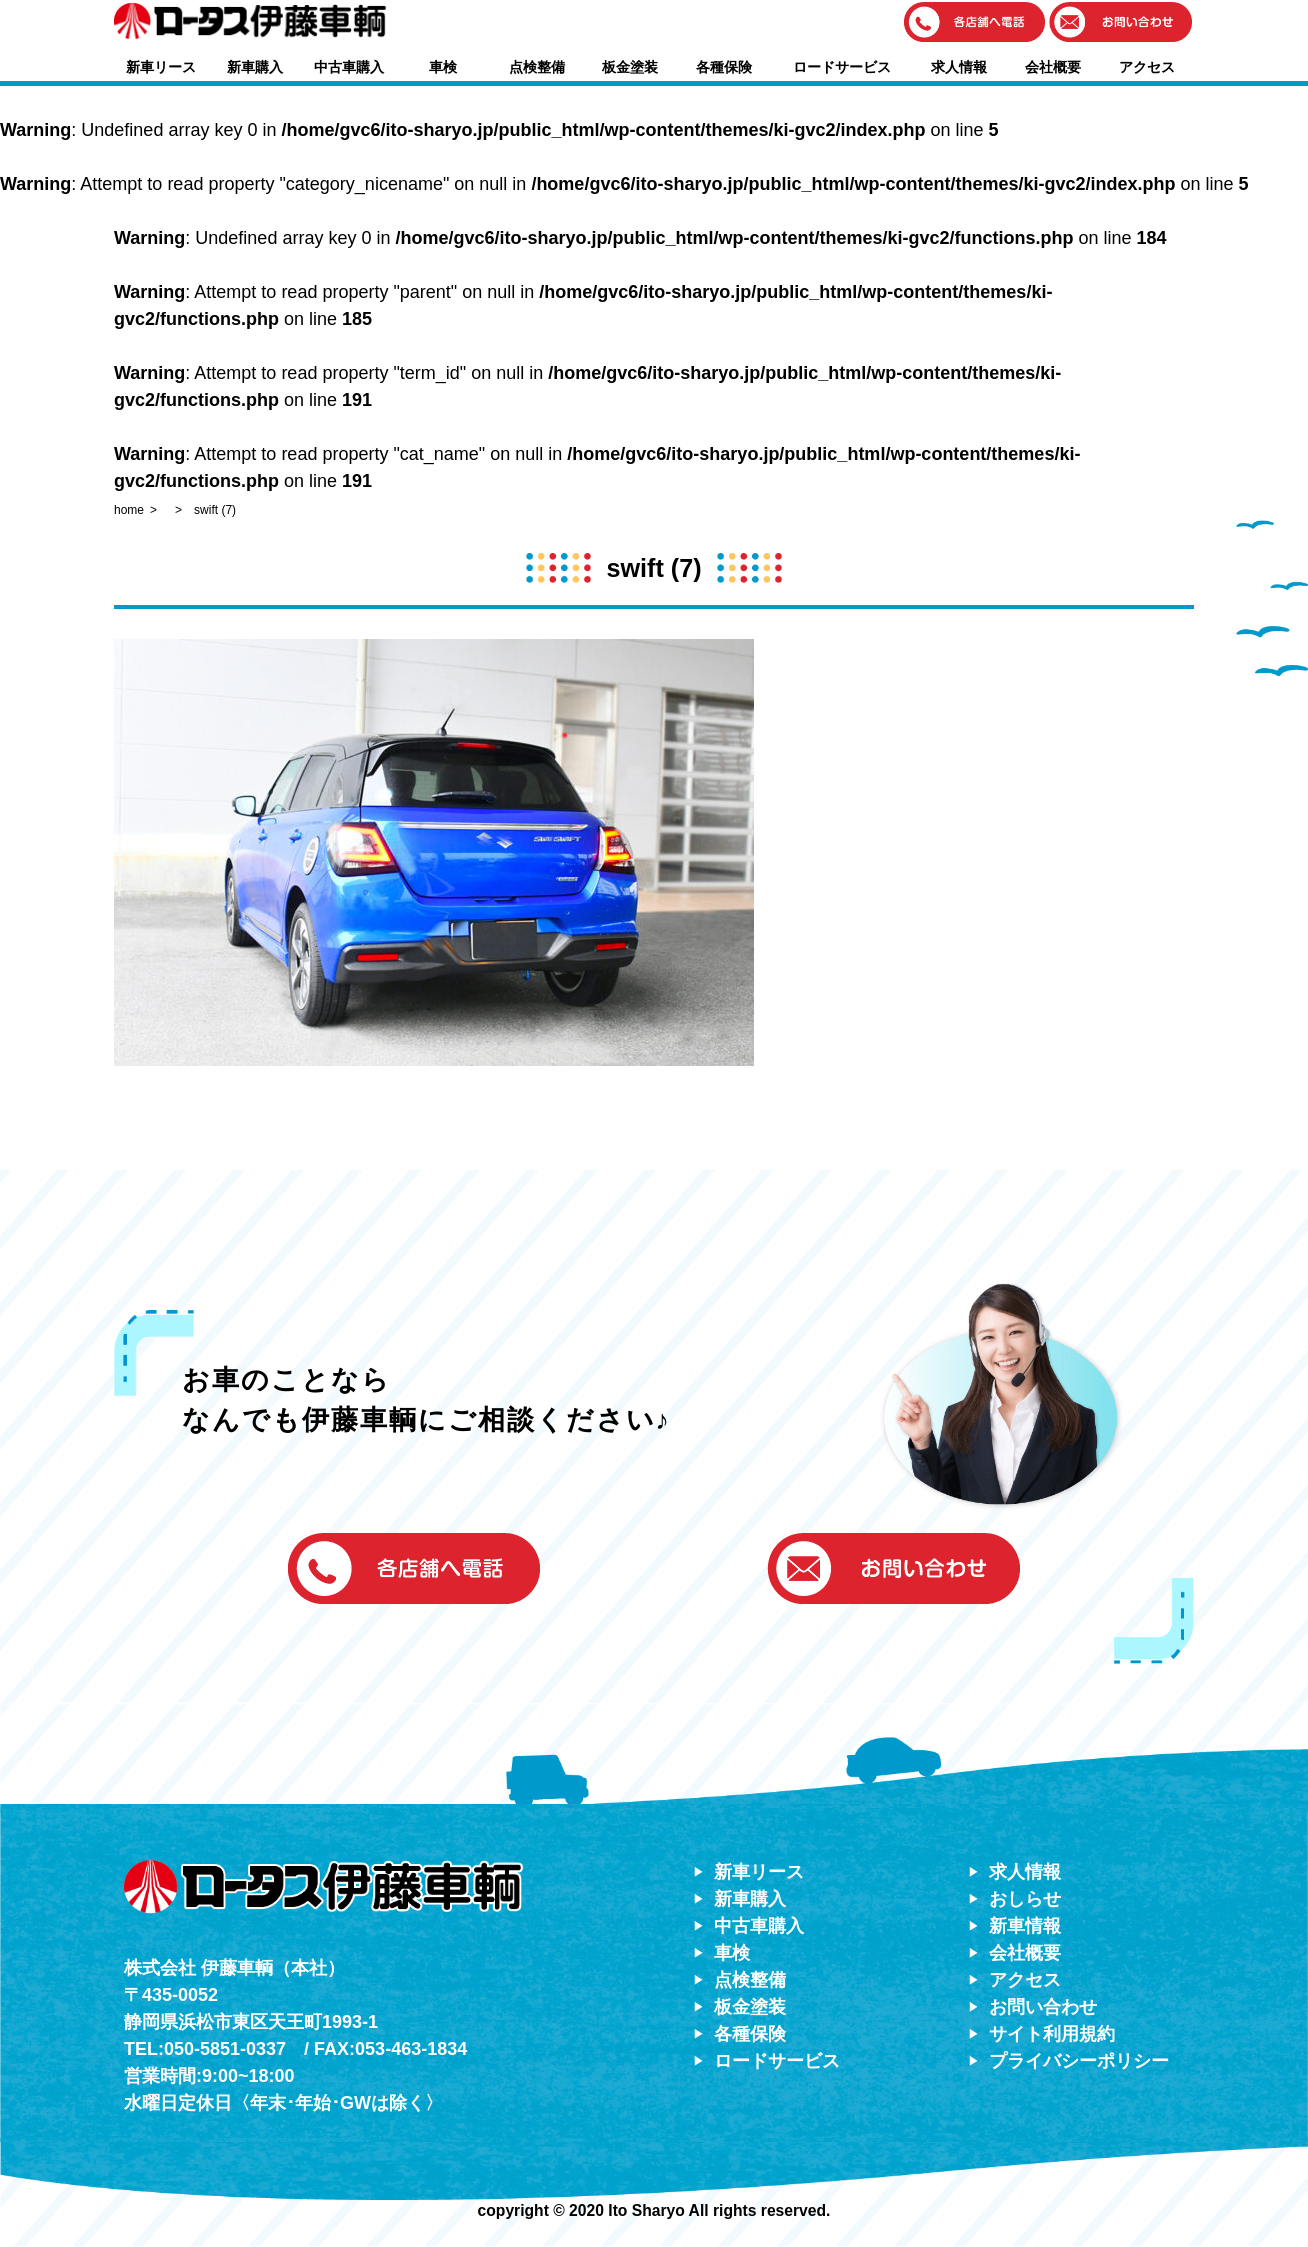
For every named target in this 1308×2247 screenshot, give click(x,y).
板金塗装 (630, 67)
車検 (443, 67)
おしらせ (1025, 1899)
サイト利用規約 (1052, 2034)
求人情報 (959, 67)
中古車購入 (349, 67)
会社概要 (1053, 67)
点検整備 (537, 67)
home (129, 510)
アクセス (1147, 67)
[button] (975, 23)
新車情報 (1025, 1926)
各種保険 (724, 67)
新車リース (161, 67)
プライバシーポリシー (1079, 2061)
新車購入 (255, 67)
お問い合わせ (1043, 2007)
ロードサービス (842, 67)
